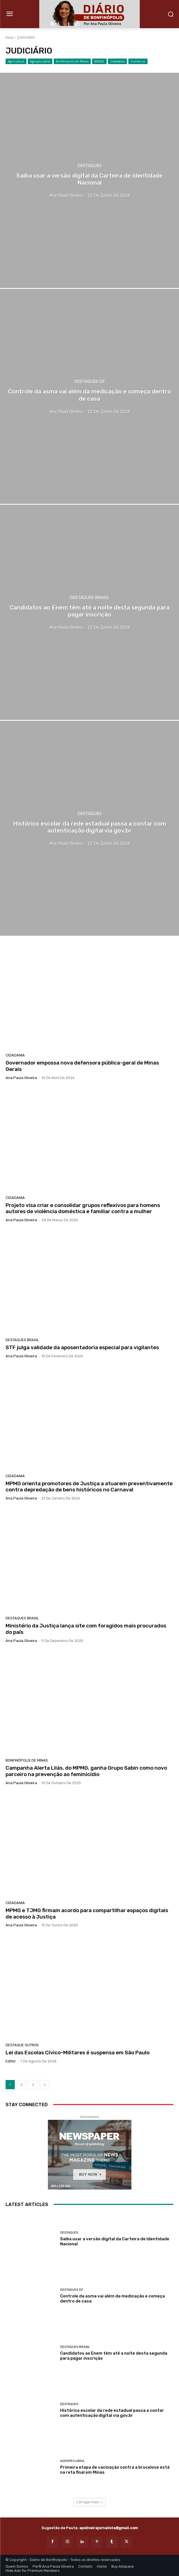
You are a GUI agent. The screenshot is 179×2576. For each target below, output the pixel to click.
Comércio (138, 61)
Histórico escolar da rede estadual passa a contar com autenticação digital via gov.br (112, 2413)
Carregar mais (89, 2502)
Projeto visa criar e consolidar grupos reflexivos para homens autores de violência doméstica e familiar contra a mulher (83, 1208)
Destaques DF (89, 381)
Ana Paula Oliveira (21, 1078)
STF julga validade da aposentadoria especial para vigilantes (82, 1347)
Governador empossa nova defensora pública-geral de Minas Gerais (82, 1066)
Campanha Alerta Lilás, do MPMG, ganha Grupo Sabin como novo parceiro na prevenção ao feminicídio (86, 1771)
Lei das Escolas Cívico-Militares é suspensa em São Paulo (77, 2052)
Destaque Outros (22, 2045)
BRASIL (99, 61)
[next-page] (44, 2084)
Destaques (89, 166)
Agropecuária (40, 61)
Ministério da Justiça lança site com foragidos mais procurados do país (86, 1628)
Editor (11, 2061)
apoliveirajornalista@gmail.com (108, 2528)
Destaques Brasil (89, 598)
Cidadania (117, 61)
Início (10, 37)
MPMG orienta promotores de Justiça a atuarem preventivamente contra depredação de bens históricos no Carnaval (89, 1486)
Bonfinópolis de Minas (72, 61)
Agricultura (16, 61)
